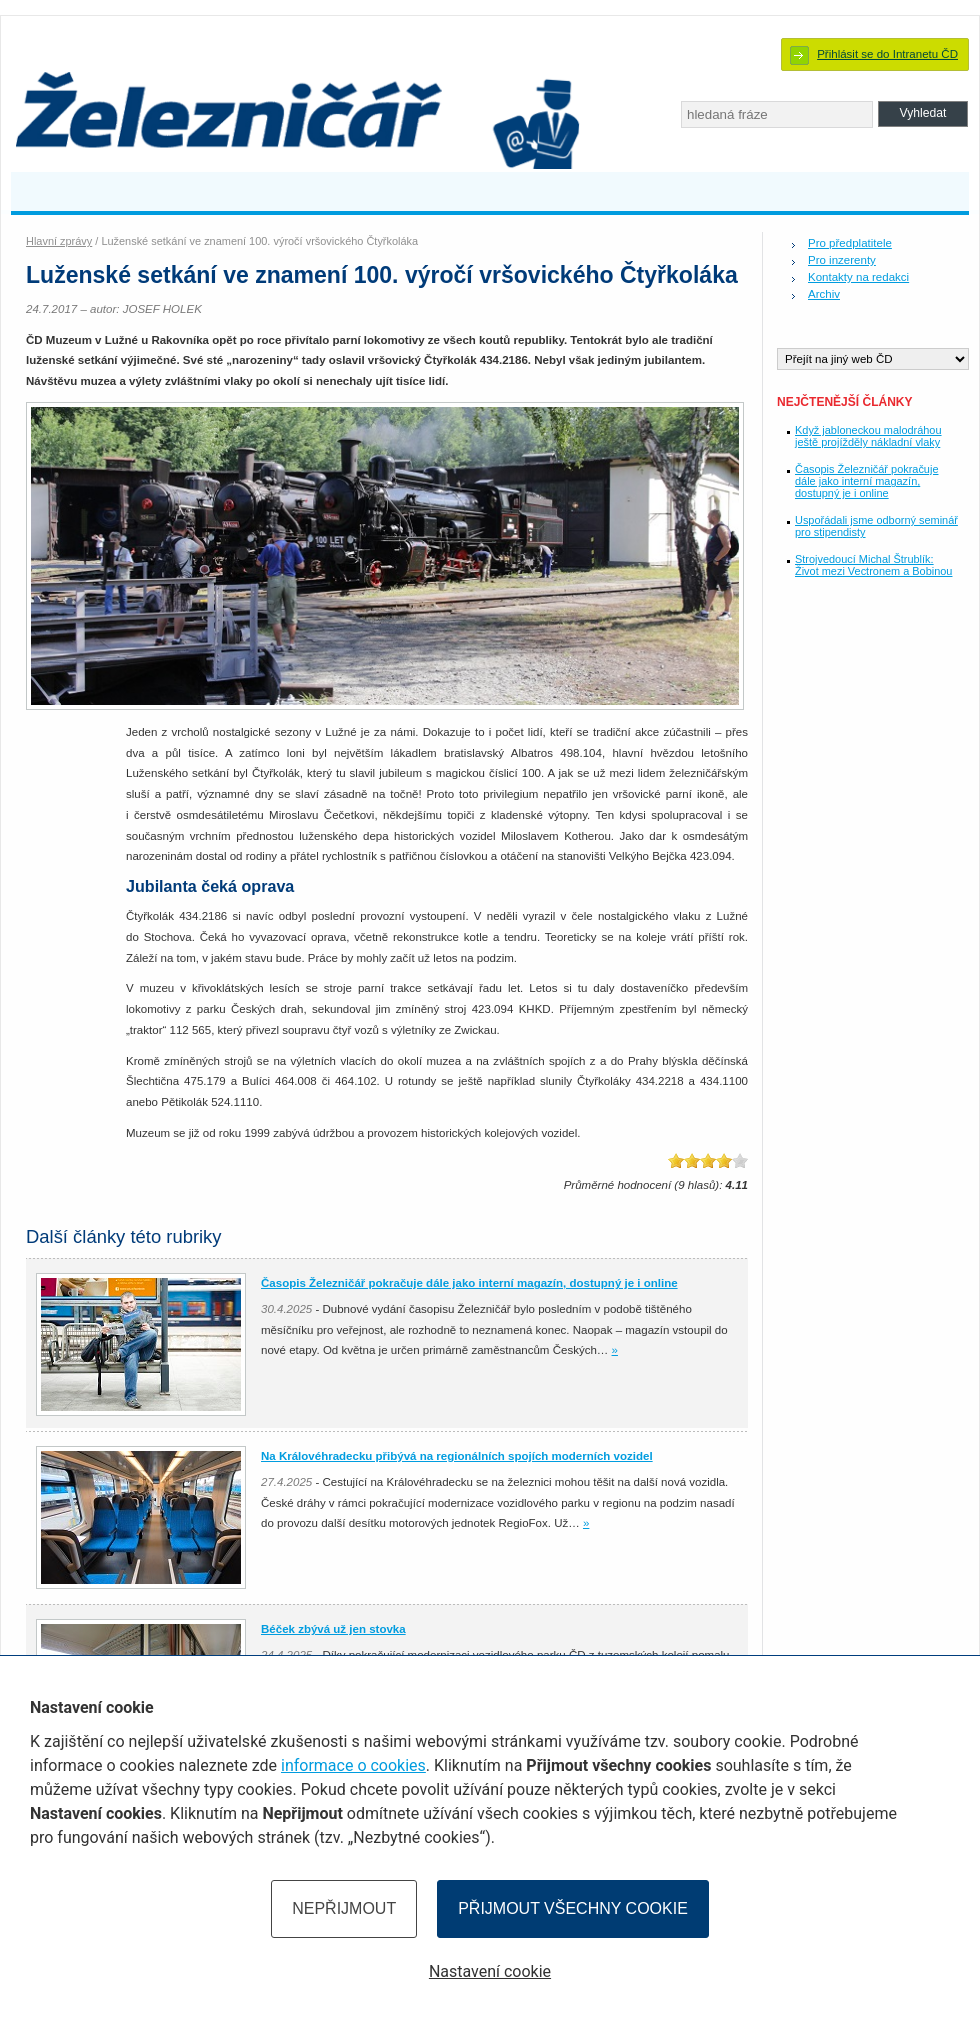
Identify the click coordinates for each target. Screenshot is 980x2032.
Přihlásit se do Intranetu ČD (887, 54)
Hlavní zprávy (59, 241)
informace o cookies (353, 1765)
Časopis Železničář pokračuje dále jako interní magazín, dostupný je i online (866, 481)
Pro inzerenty (842, 260)
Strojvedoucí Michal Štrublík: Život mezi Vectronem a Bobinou (873, 565)
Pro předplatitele (850, 243)
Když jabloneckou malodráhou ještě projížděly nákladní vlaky (868, 436)
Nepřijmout (344, 1908)
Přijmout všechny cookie (573, 1908)
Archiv (824, 294)
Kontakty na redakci (858, 277)
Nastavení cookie (490, 1971)
